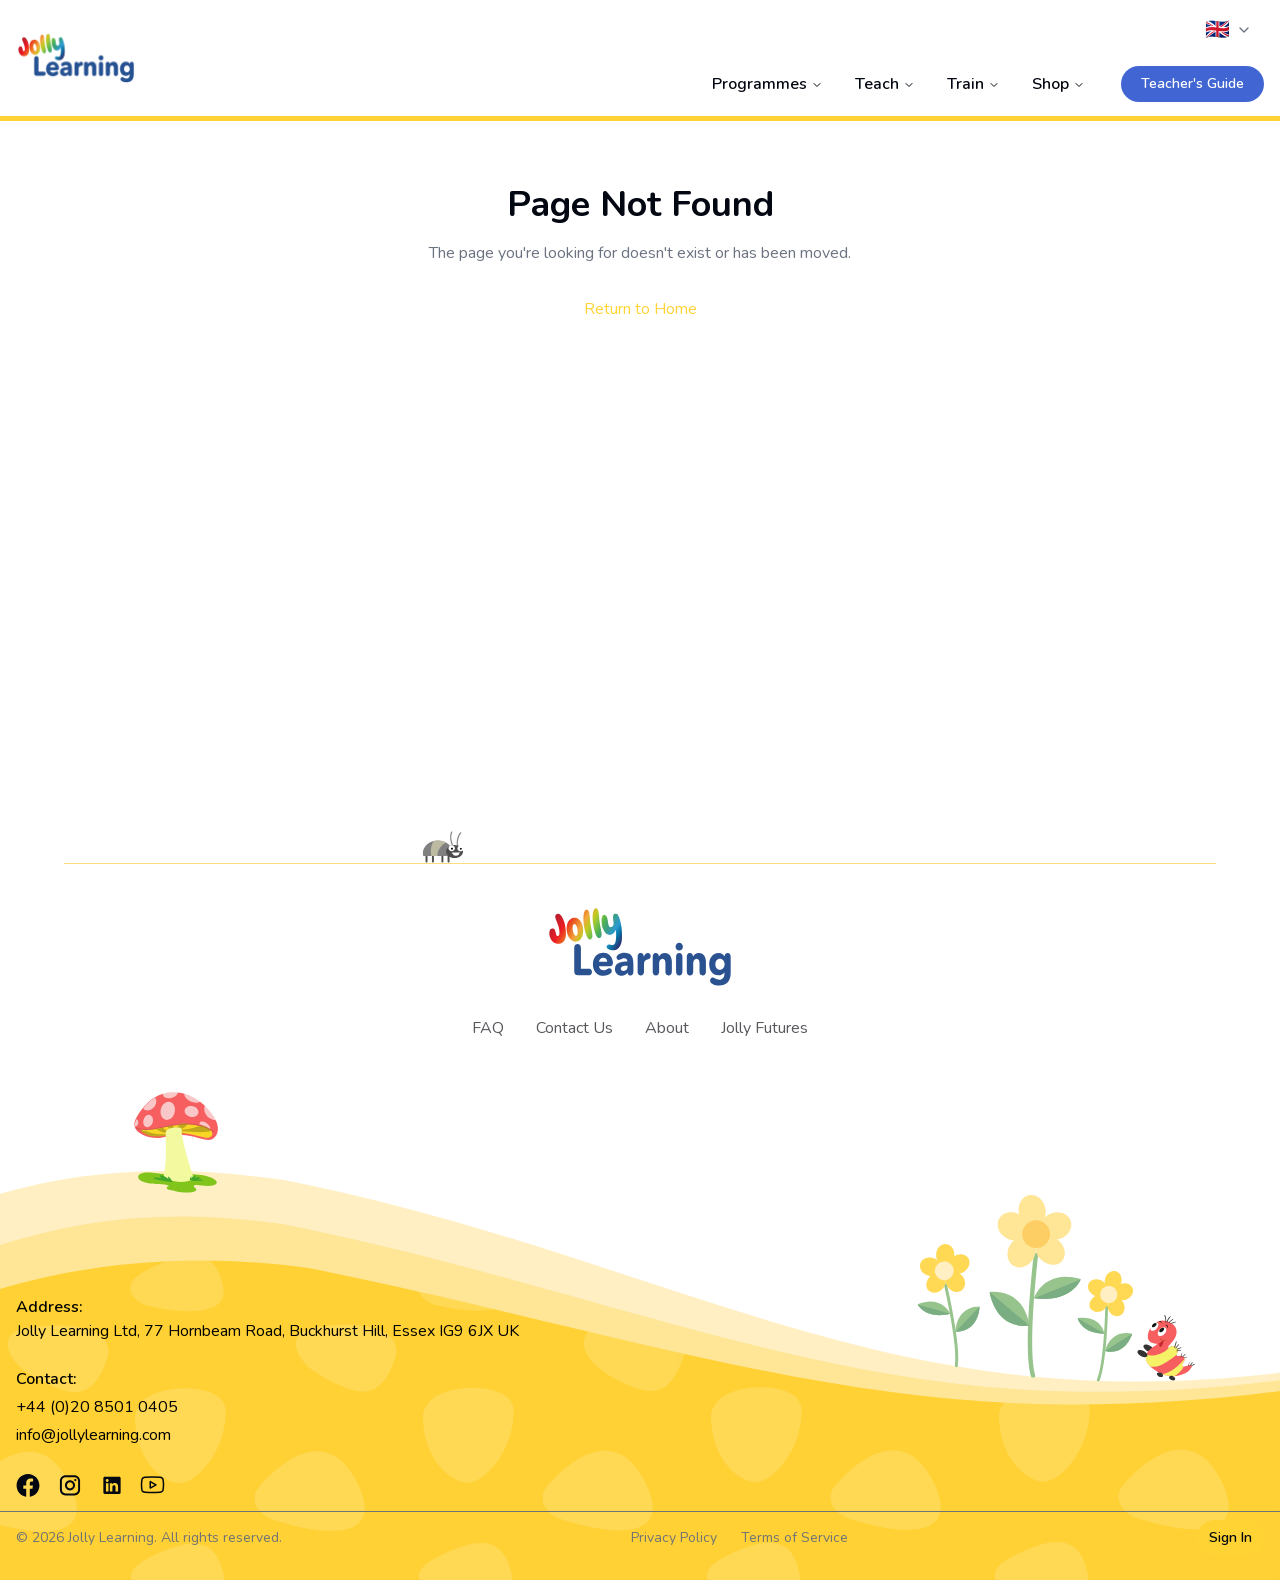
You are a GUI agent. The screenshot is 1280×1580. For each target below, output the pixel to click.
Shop (1058, 84)
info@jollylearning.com (93, 1435)
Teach (885, 84)
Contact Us (574, 1028)
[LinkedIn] (112, 1485)
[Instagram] (70, 1485)
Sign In (1230, 1537)
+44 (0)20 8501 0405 (97, 1407)
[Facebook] (28, 1485)
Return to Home (640, 309)
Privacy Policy (674, 1537)
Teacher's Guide (1192, 83)
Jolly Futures (764, 1028)
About (667, 1028)
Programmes (767, 84)
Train (973, 84)
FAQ (488, 1028)
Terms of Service (794, 1537)
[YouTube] (152, 1485)
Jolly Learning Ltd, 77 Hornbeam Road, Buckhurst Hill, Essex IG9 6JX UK (267, 1331)
